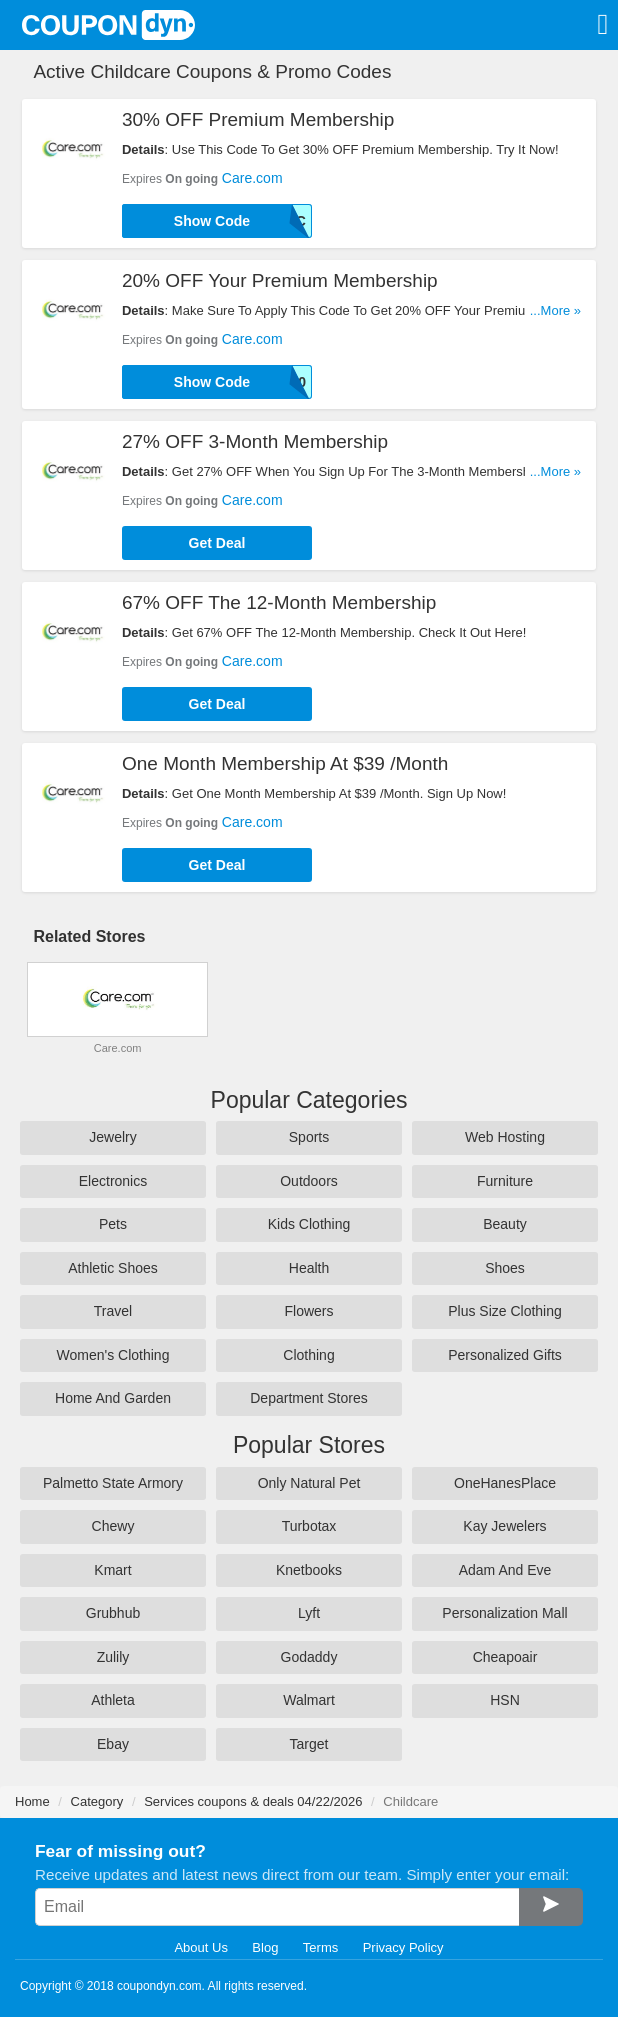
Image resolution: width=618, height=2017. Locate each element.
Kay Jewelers (504, 1526)
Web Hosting (505, 1137)
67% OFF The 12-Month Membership (279, 602)
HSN (505, 1700)
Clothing (308, 1355)
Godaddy (309, 1657)
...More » (555, 310)
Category (97, 1801)
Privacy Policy (403, 1947)
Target (309, 1744)
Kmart (112, 1570)
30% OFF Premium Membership (258, 119)
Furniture (505, 1181)
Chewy (113, 1526)
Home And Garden (113, 1398)
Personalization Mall (504, 1613)
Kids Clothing (309, 1224)
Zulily (113, 1657)
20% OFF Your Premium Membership (280, 280)
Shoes (505, 1268)
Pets (113, 1224)
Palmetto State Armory (113, 1483)
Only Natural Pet (309, 1483)
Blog (265, 1947)
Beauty (505, 1224)
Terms (320, 1947)
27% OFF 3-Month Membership (255, 441)
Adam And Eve (505, 1570)
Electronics (113, 1181)
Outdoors (309, 1181)
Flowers (308, 1311)
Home (32, 1801)
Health (309, 1268)
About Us (200, 1947)
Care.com (252, 178)
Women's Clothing (113, 1355)
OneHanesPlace (505, 1483)
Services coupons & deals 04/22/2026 (253, 1801)
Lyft (309, 1613)
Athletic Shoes (113, 1268)
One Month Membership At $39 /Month (285, 763)
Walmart (309, 1700)
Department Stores (309, 1398)
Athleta (113, 1700)
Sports (309, 1137)
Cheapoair (505, 1657)
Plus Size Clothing (505, 1311)
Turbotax (309, 1526)
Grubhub (113, 1613)
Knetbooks (309, 1570)
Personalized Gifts (505, 1355)
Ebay (113, 1744)
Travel (113, 1311)
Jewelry (112, 1137)
